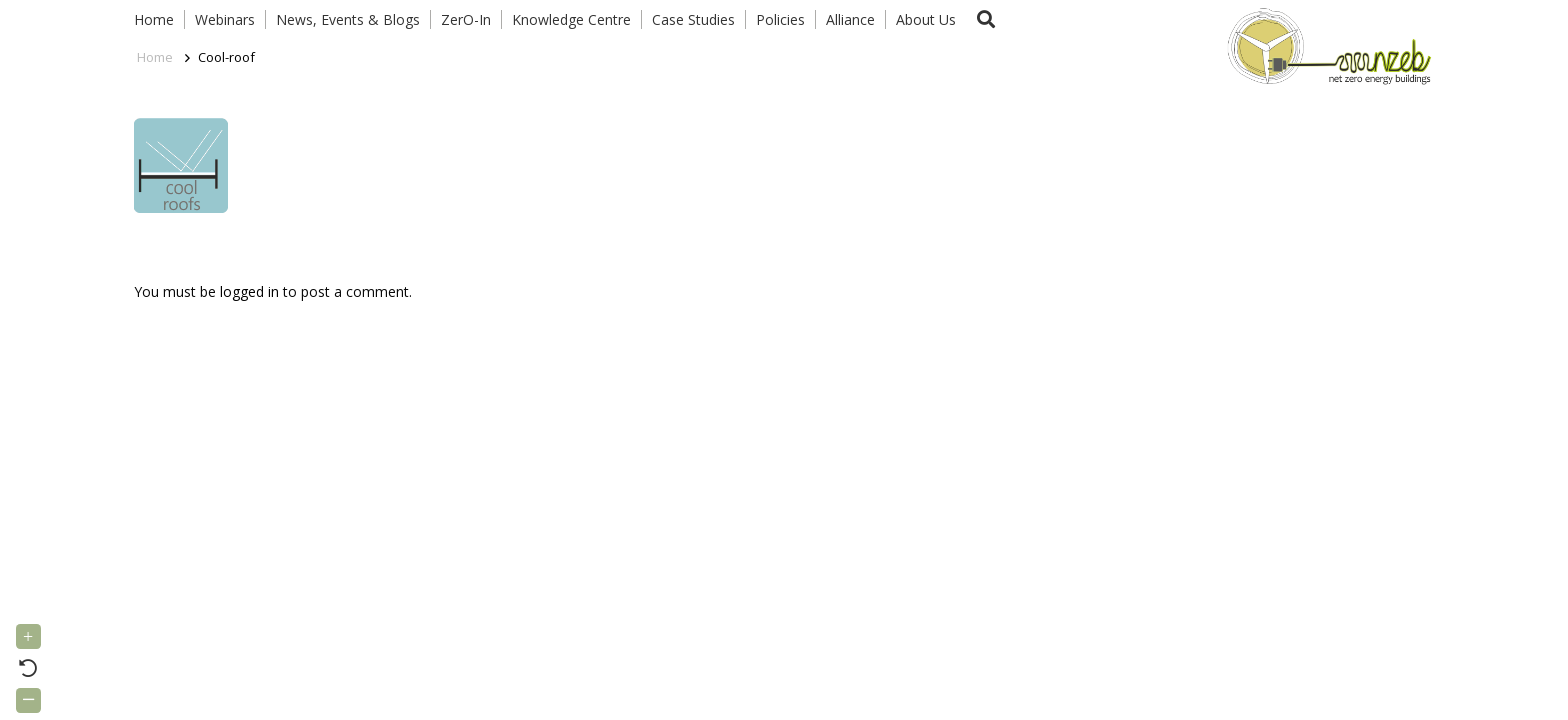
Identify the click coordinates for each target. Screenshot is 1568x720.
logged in (249, 291)
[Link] (1325, 45)
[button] (986, 19)
